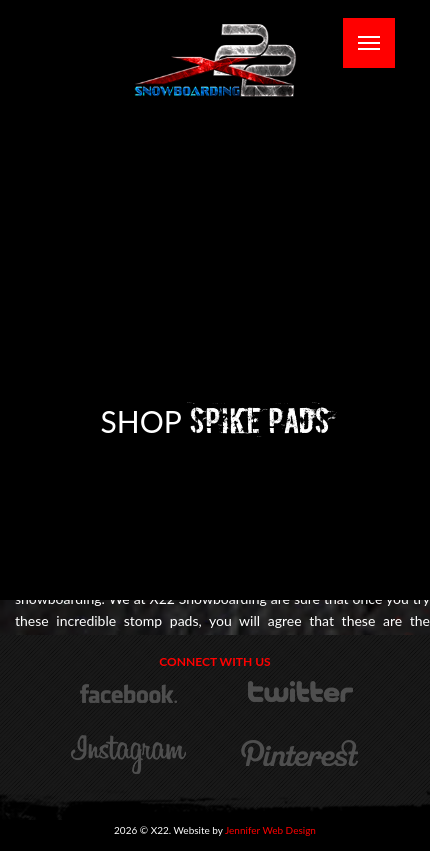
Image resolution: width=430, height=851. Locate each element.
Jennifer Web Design (270, 830)
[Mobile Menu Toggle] (369, 43)
